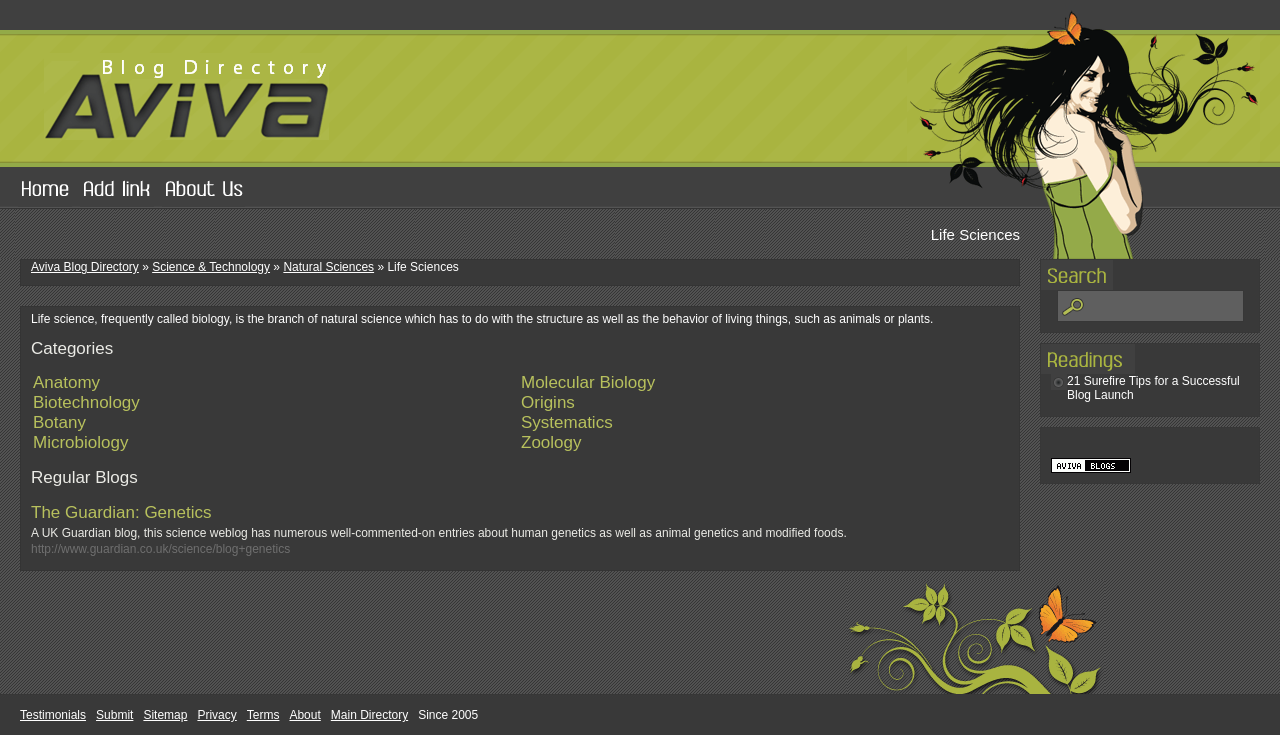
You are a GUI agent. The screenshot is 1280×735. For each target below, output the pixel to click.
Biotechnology (86, 402)
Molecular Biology (588, 382)
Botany (59, 422)
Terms (263, 715)
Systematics (567, 422)
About (304, 715)
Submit (114, 715)
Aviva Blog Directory (85, 267)
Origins (548, 402)
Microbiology (80, 442)
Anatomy (66, 382)
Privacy (216, 715)
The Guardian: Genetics (121, 512)
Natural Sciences (328, 267)
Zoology (551, 442)
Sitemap (165, 715)
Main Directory (369, 715)
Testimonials (53, 715)
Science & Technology (211, 267)
